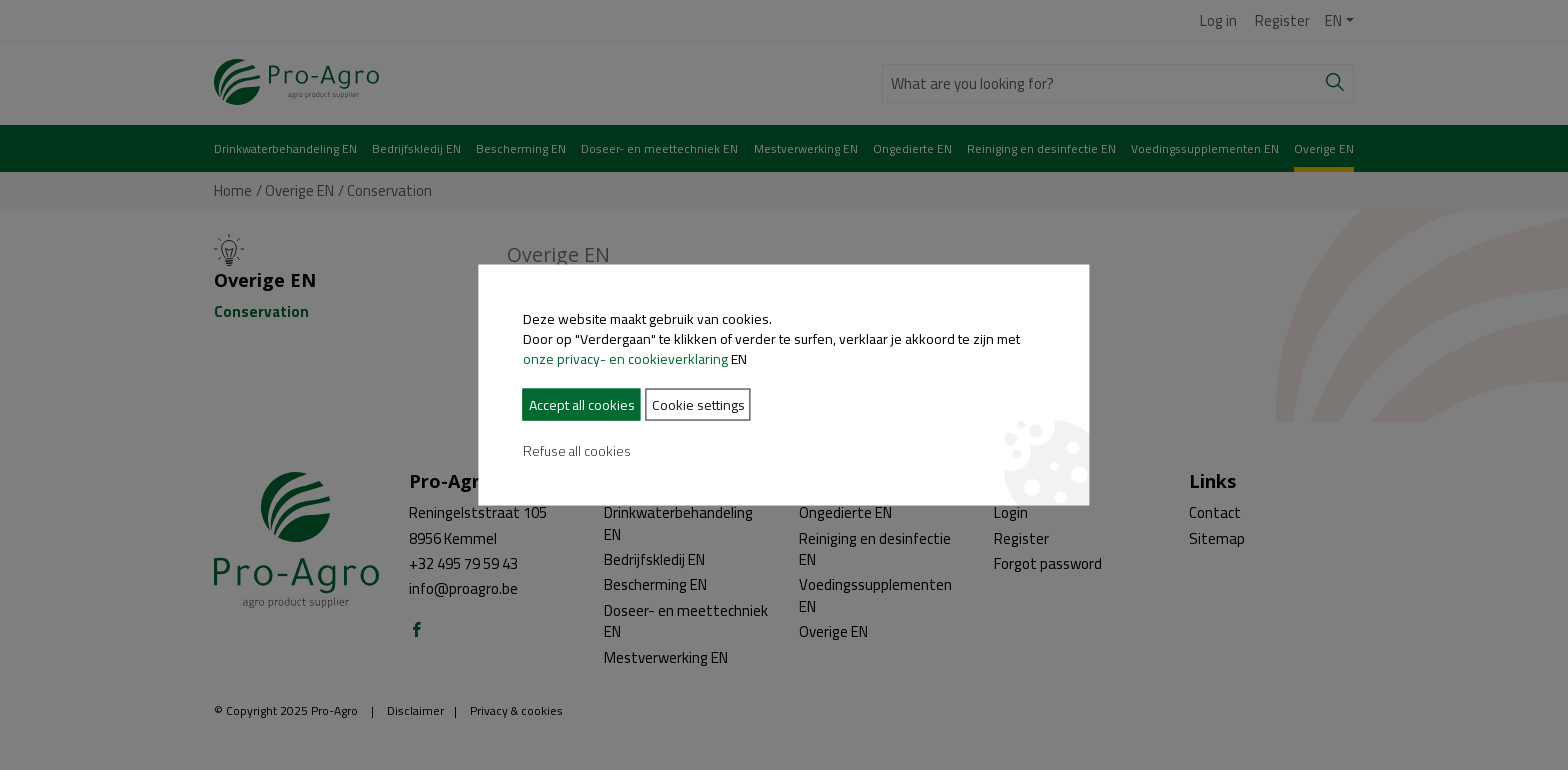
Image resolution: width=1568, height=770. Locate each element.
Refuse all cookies (496, 451)
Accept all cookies (501, 405)
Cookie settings (617, 405)
